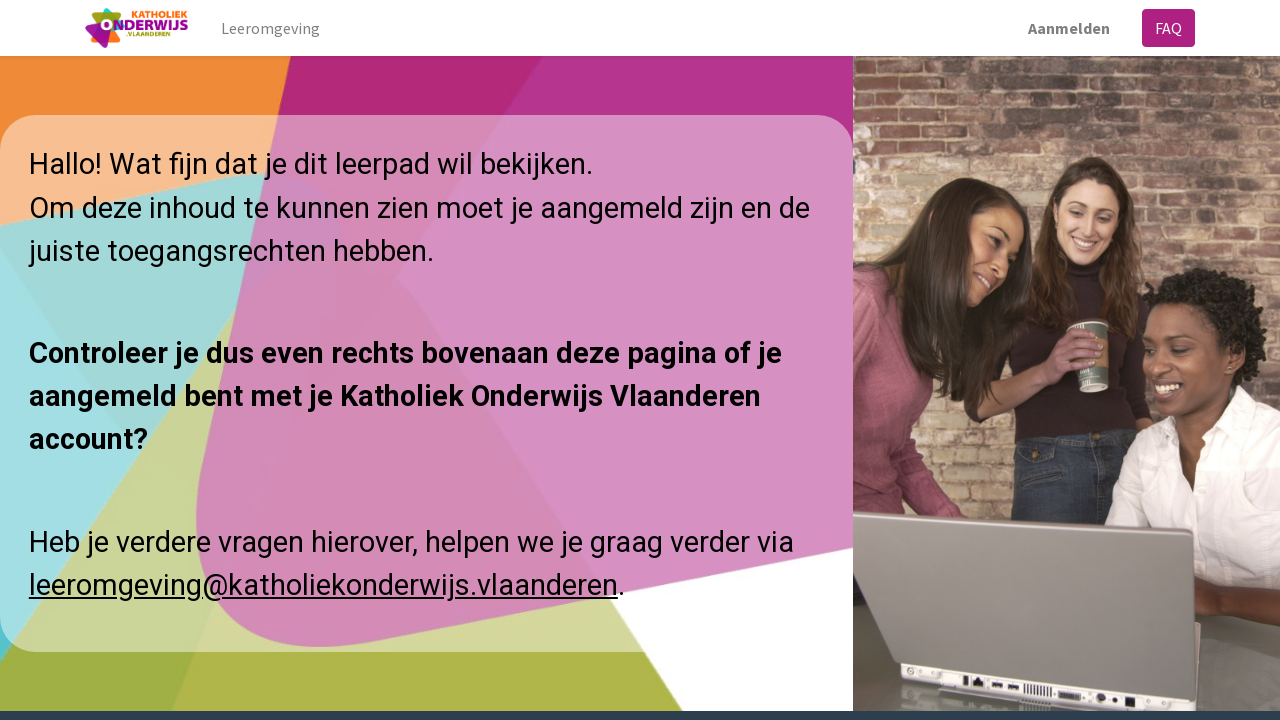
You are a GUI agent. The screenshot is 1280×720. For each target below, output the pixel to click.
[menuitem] (271, 28)
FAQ (1168, 28)
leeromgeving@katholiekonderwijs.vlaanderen (323, 585)
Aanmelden (1069, 28)
